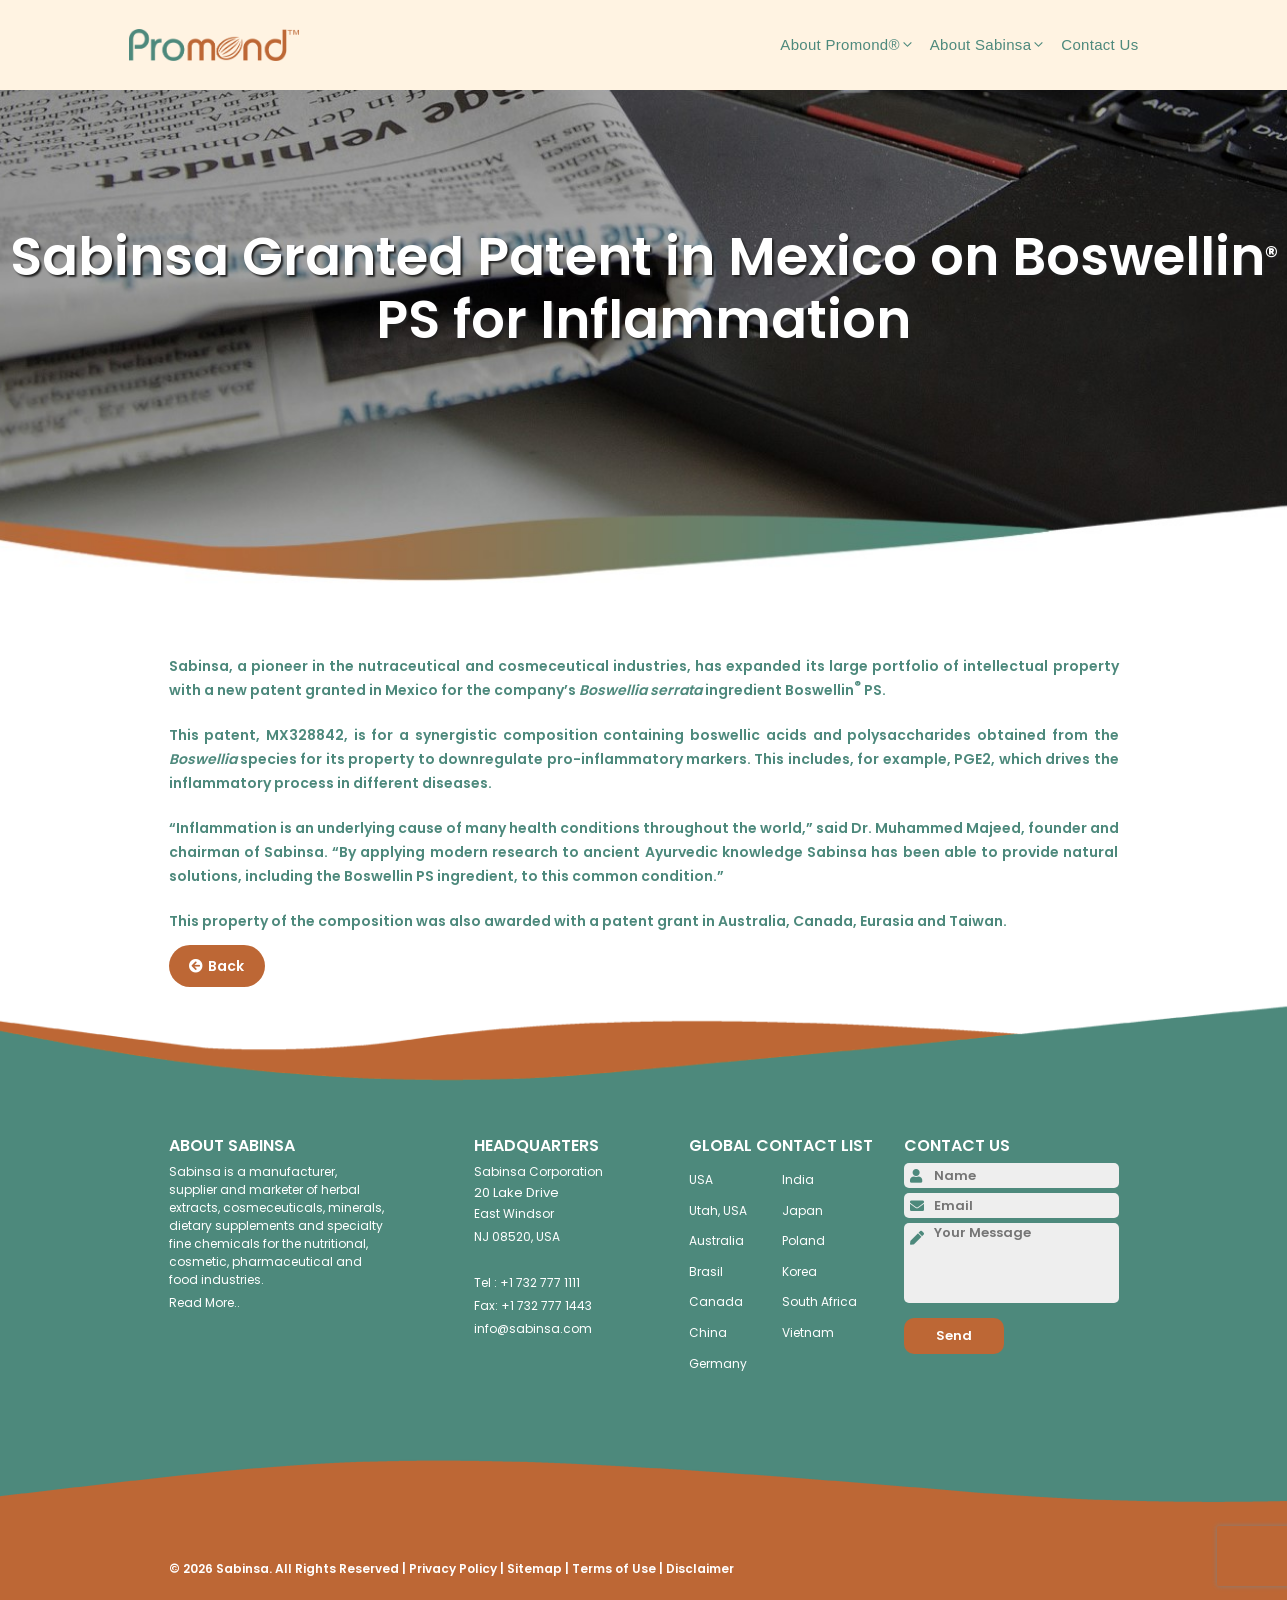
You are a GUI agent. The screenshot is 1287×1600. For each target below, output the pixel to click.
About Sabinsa (995, 45)
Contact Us (1099, 44)
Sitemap (534, 1568)
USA (701, 1179)
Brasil (706, 1271)
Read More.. (204, 1302)
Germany (718, 1363)
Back (216, 966)
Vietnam (808, 1332)
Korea (799, 1271)
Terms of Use (614, 1568)
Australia (716, 1240)
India (798, 1179)
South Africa (819, 1301)
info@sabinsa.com (533, 1328)
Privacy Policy (453, 1568)
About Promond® (854, 45)
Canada (716, 1301)
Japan (802, 1210)
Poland (803, 1240)
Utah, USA (718, 1210)
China (708, 1332)
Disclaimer (700, 1568)
